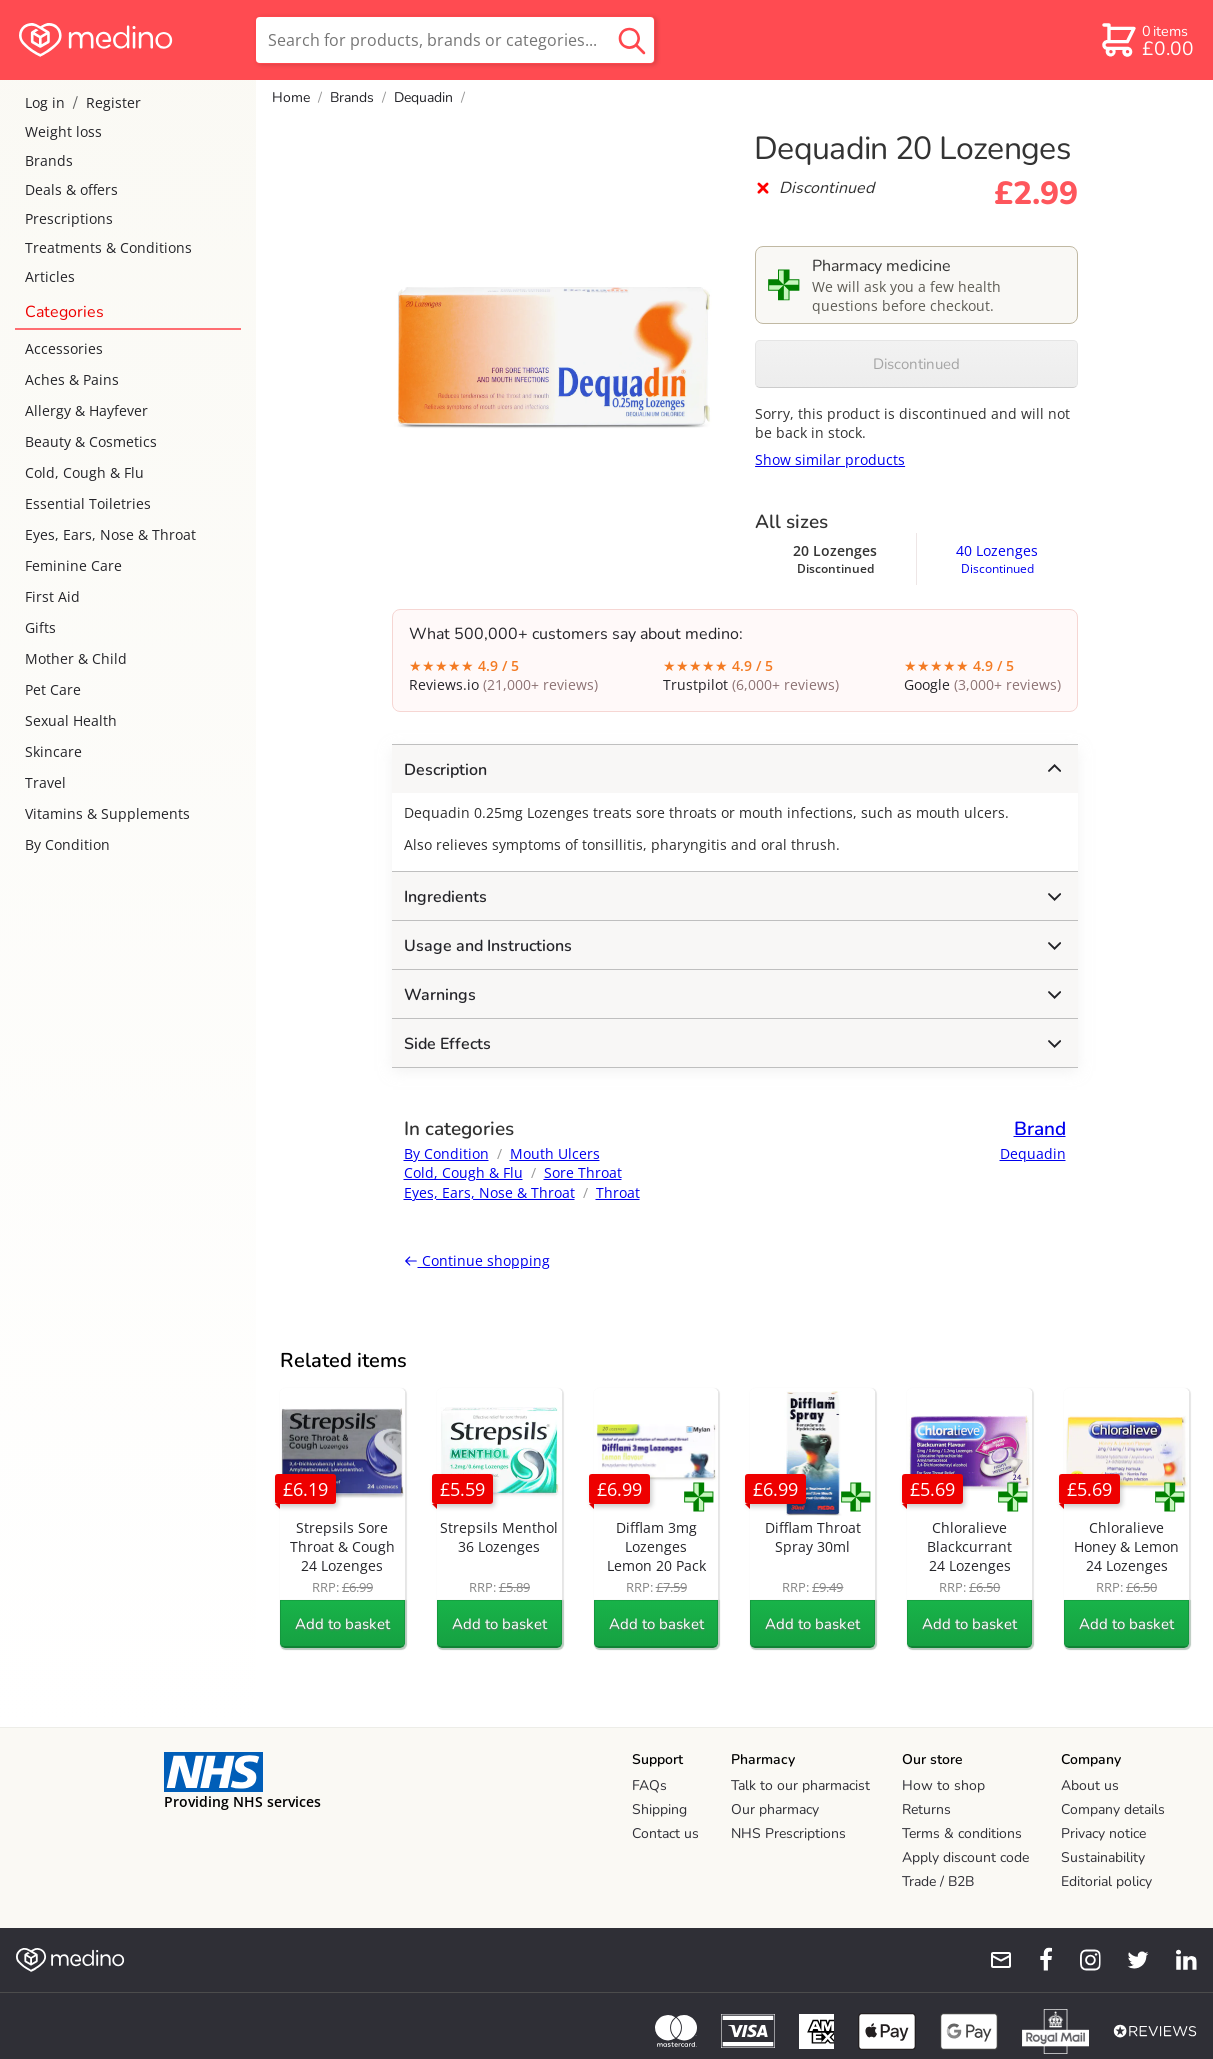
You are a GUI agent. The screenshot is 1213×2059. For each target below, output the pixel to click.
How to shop (943, 1785)
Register (113, 102)
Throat (618, 1192)
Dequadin (423, 97)
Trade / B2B (938, 1881)
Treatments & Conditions (108, 247)
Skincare (53, 751)
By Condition (67, 844)
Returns (926, 1809)
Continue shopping (477, 1260)
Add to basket (342, 1624)
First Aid (52, 596)
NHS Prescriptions (788, 1833)
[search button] (632, 40)
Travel (45, 782)
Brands (49, 160)
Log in (45, 102)
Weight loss (63, 131)
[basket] (1146, 40)
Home (291, 97)
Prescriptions (69, 218)
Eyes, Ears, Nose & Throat (110, 534)
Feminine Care (73, 565)
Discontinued (916, 364)
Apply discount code (965, 1857)
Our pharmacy (775, 1809)
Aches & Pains (72, 379)
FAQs (649, 1785)
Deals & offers (71, 189)
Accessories (64, 348)
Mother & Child (76, 658)
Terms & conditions (962, 1833)
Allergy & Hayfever (86, 410)
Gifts (40, 627)
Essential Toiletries (88, 503)
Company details (1113, 1809)
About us (1090, 1785)
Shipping (659, 1809)
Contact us (665, 1833)
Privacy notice (1103, 1833)
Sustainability (1103, 1857)
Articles (50, 276)
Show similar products (830, 459)
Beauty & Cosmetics (91, 441)
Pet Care (53, 689)
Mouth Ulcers (555, 1153)
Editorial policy (1106, 1881)
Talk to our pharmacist (800, 1785)
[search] (455, 40)
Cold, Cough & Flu (84, 472)
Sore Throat (583, 1172)
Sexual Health (71, 720)
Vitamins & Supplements (107, 813)
